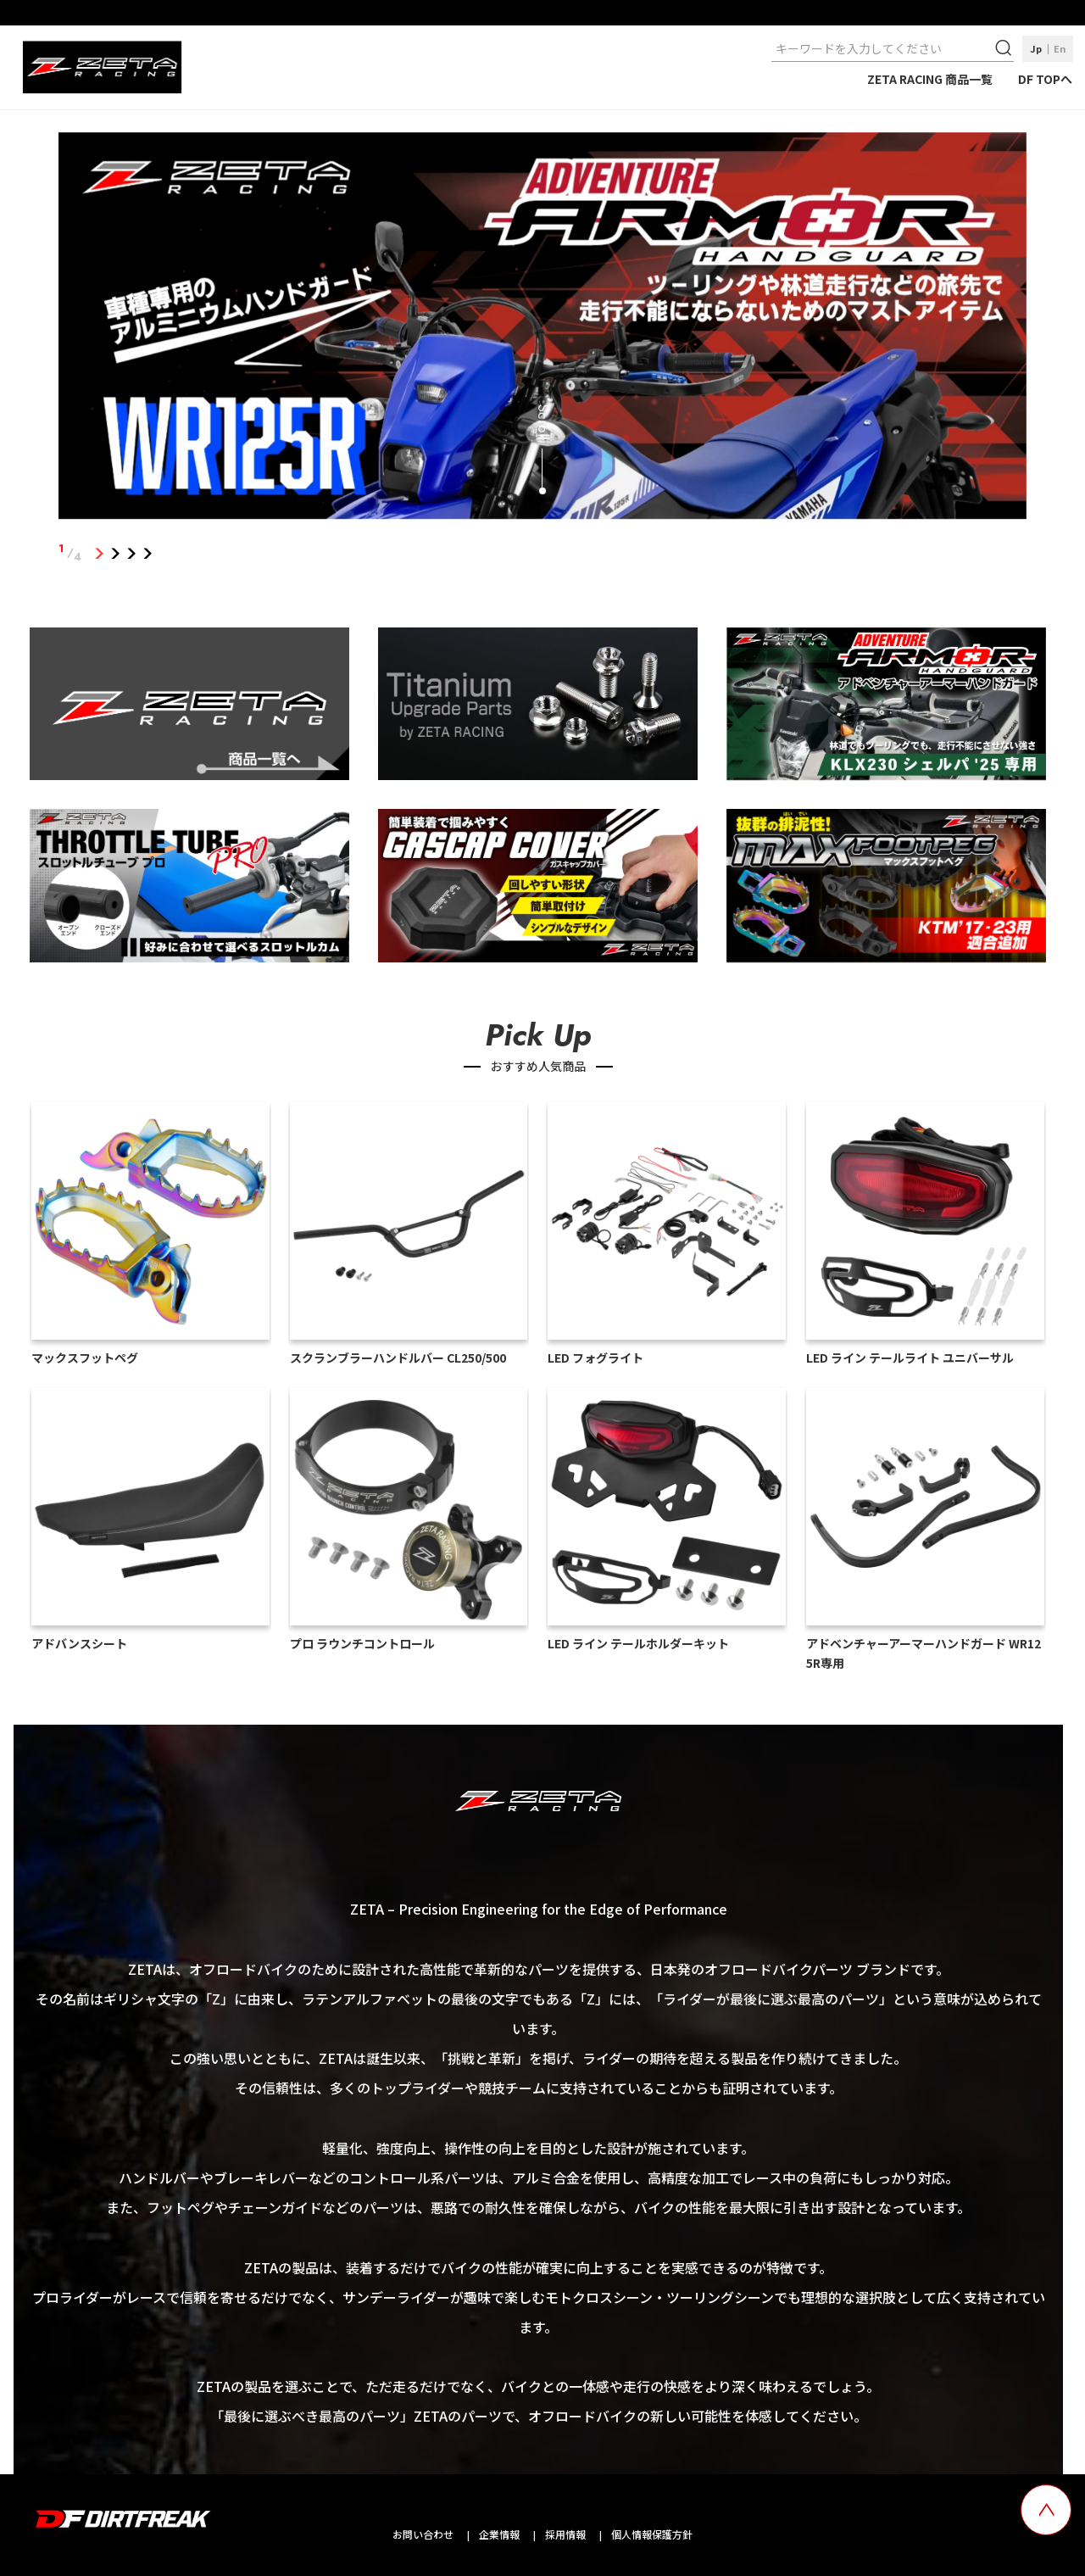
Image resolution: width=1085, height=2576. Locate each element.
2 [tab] (114, 553)
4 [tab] (147, 553)
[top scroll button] (1046, 2509)
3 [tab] (131, 553)
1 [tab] (98, 553)
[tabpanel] (542, 329)
